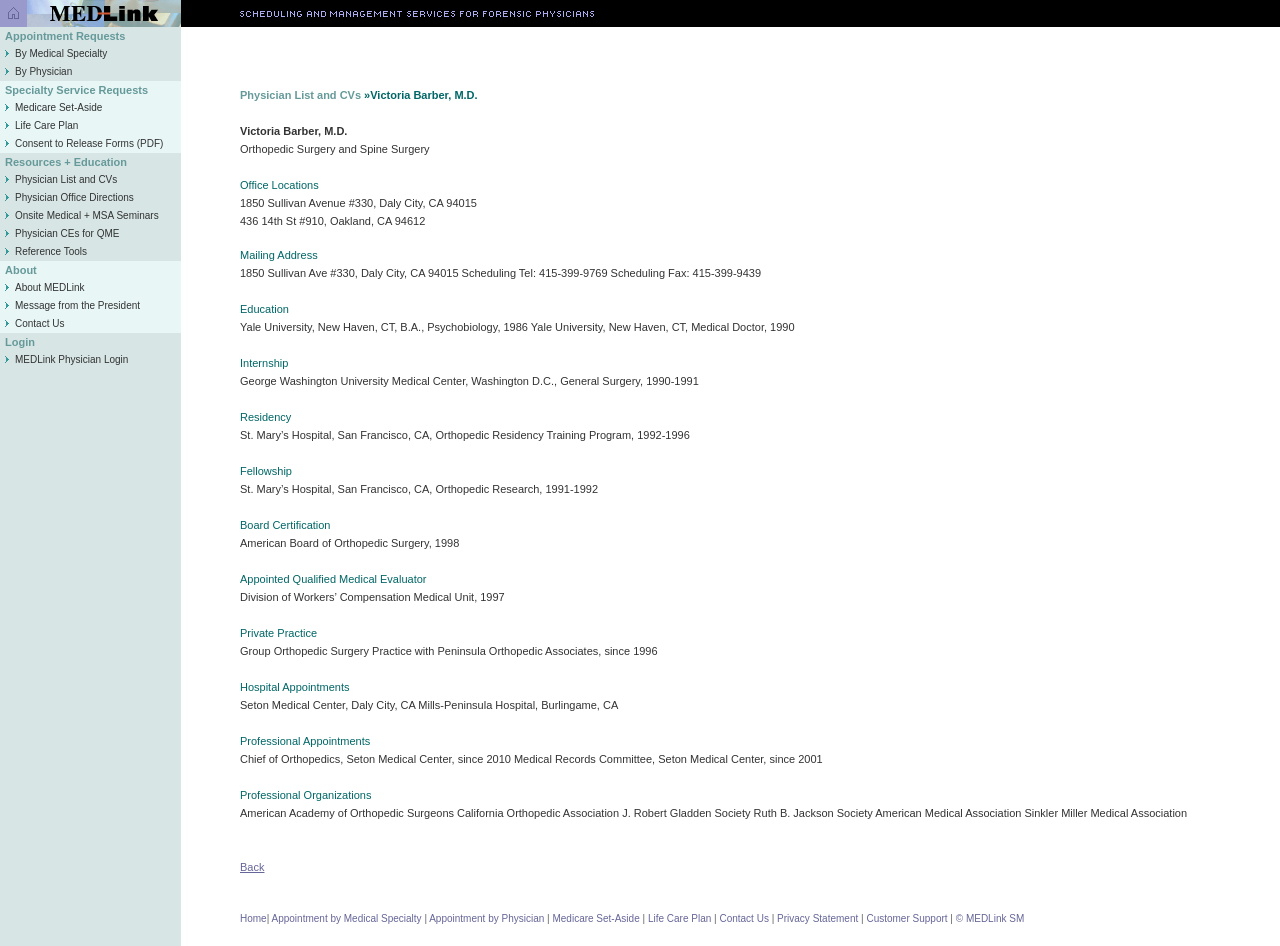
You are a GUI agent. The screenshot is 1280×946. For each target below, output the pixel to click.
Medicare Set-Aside (53, 107)
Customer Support (906, 918)
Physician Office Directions (69, 197)
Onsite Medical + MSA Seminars (82, 215)
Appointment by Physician (486, 918)
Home (253, 918)
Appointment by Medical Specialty (347, 918)
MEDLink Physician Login (71, 359)
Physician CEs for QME (62, 233)
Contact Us (34, 323)
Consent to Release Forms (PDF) (84, 143)
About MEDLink (44, 287)
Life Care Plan (41, 125)
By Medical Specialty (56, 53)
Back (252, 867)
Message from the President (72, 305)
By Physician (38, 71)
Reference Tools (46, 251)
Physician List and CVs (61, 179)
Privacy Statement (817, 918)
